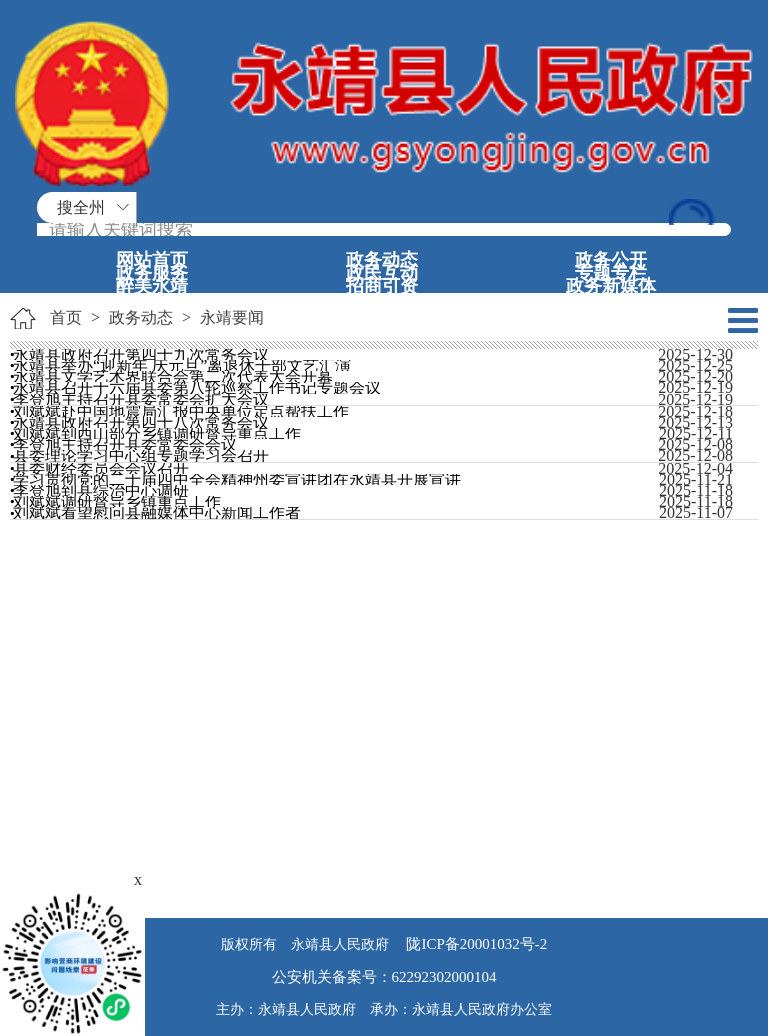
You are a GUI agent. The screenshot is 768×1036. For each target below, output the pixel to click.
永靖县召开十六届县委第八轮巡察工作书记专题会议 (197, 387)
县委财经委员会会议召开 (101, 468)
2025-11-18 (696, 490)
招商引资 (382, 286)
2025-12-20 (695, 376)
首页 (66, 317)
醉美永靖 (152, 286)
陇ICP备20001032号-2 (475, 944)
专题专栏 (611, 273)
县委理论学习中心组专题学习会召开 (141, 455)
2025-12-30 (695, 354)
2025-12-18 (695, 411)
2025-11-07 (696, 512)
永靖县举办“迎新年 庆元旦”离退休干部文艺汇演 (182, 365)
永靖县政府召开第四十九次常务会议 (141, 354)
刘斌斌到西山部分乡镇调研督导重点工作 (157, 433)
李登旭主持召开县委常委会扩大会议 (141, 399)
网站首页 (152, 260)
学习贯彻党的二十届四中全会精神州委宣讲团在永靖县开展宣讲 (237, 479)
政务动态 (382, 260)
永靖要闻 (232, 317)
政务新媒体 (611, 286)
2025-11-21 (696, 479)
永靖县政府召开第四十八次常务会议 (141, 422)
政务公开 (611, 260)
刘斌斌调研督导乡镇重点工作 (117, 501)
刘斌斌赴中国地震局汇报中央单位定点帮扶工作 (181, 411)
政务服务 (152, 273)
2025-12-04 (695, 468)
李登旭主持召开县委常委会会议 (125, 444)
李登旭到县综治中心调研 (101, 490)
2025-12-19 (695, 387)
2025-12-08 (695, 444)
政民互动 (382, 273)
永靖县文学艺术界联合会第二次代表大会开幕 (173, 376)
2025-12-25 (695, 365)
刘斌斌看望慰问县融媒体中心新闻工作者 (157, 512)
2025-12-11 (696, 433)
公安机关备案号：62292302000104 (384, 977)
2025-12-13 (695, 422)
